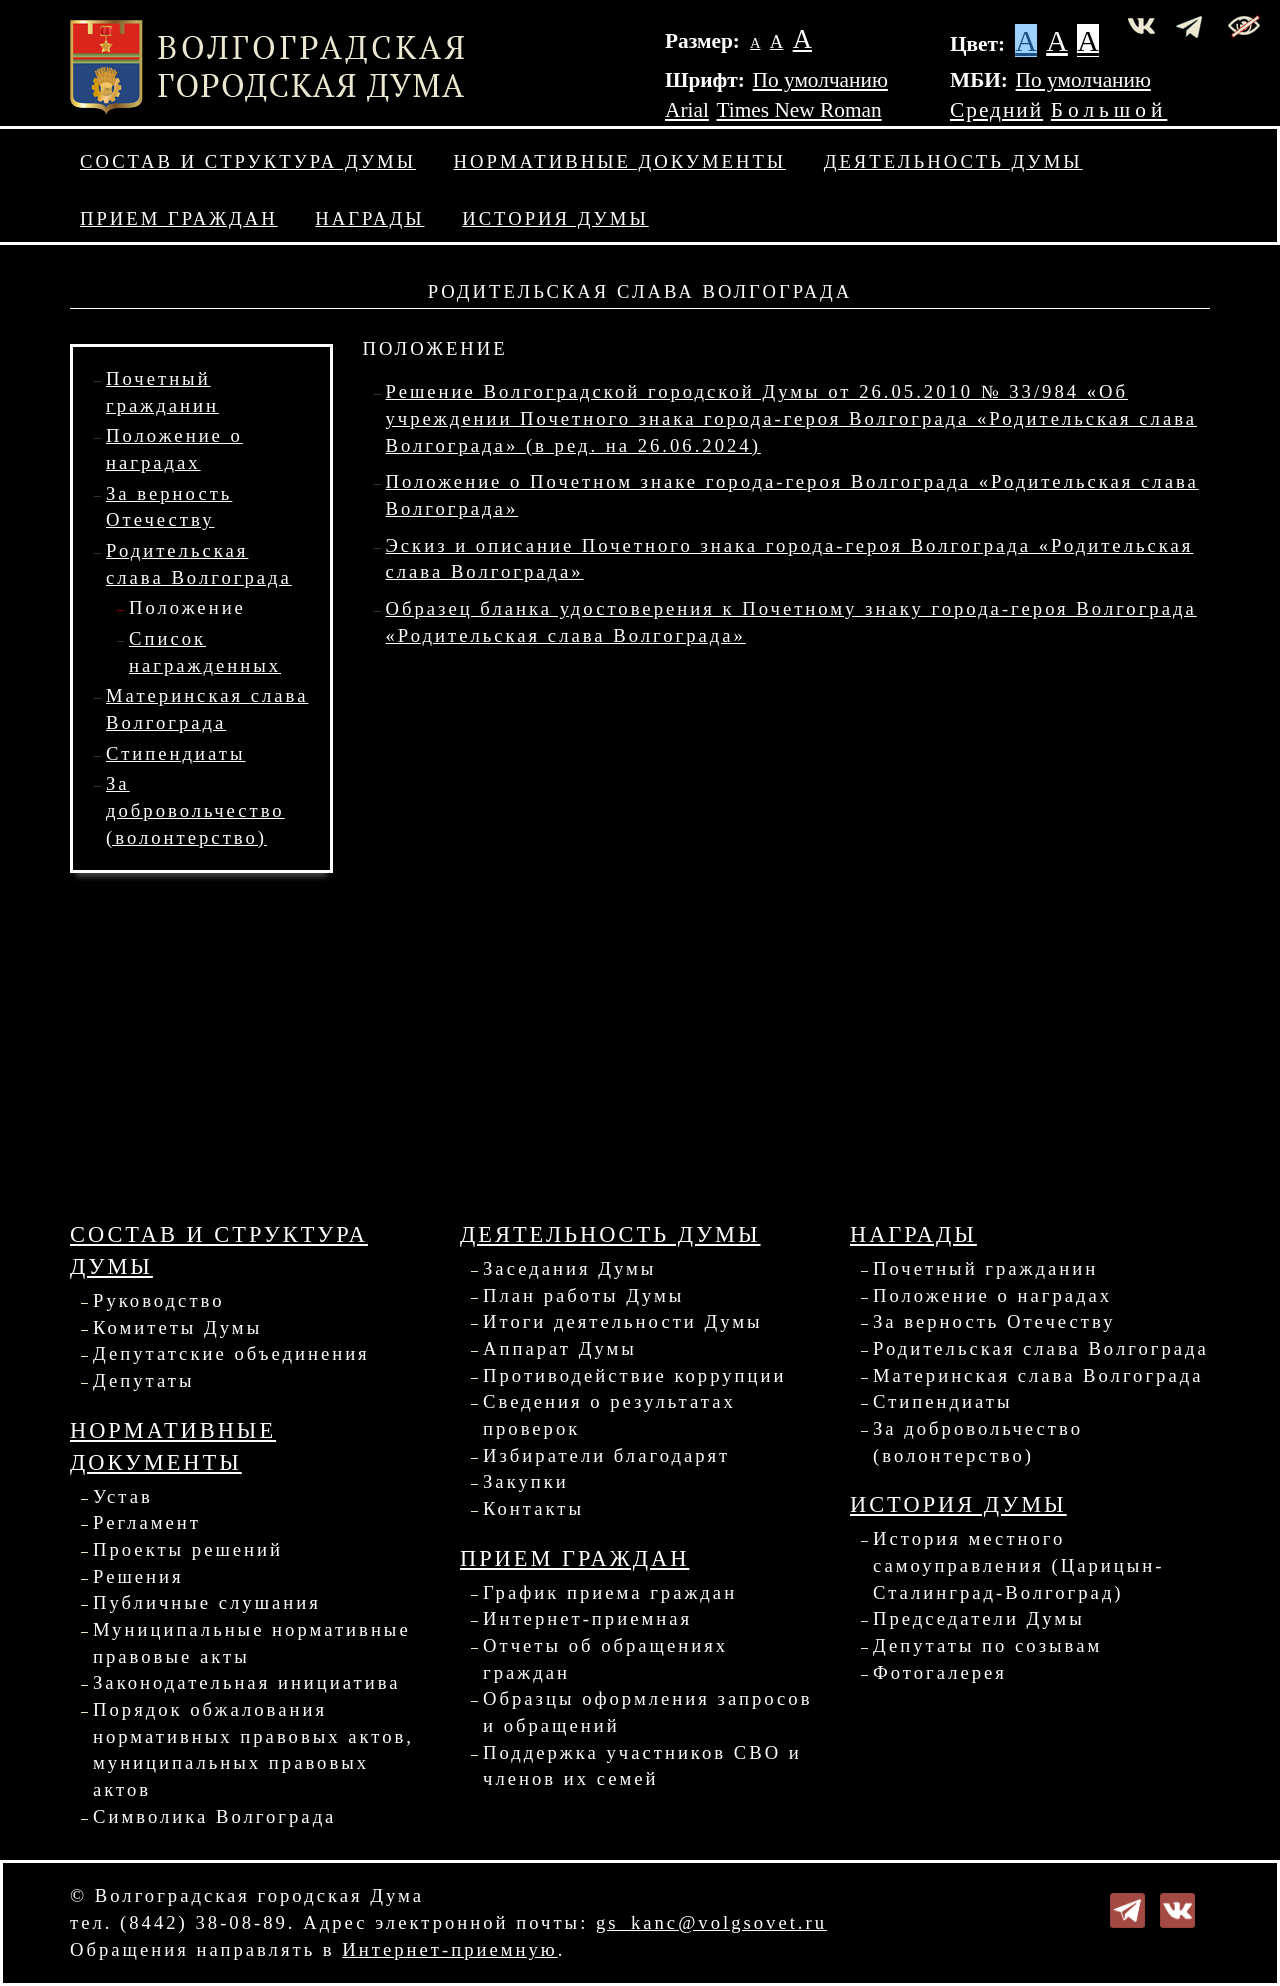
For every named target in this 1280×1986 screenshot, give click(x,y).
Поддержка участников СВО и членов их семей (642, 1766)
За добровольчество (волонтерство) (195, 810)
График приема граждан (610, 1592)
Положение (187, 607)
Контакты (533, 1508)
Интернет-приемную (449, 1949)
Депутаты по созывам (987, 1645)
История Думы (555, 218)
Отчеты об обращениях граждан (605, 1659)
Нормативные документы (620, 161)
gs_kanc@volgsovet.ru (711, 1922)
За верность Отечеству (994, 1321)
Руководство (159, 1300)
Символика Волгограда (214, 1816)
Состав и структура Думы (248, 161)
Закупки (526, 1481)
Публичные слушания (207, 1602)
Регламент (147, 1522)
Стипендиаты (176, 753)
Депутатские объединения (231, 1353)
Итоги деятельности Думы (623, 1321)
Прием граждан (179, 218)
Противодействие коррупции (635, 1375)
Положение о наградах (992, 1295)
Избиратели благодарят (606, 1455)
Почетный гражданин (985, 1268)
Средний (996, 110)
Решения (138, 1576)
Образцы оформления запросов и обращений (647, 1712)
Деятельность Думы (953, 161)
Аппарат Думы (560, 1348)
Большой (1109, 110)
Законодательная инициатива (247, 1682)
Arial (687, 110)
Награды (369, 218)
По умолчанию (820, 80)
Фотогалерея (940, 1672)
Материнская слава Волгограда (1038, 1375)
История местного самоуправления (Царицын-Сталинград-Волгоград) (1019, 1565)
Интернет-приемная (587, 1618)
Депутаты (143, 1380)
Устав (123, 1496)
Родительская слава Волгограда (1041, 1348)
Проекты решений (188, 1549)
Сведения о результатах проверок (609, 1415)
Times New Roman (799, 110)
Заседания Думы (569, 1268)
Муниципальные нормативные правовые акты (252, 1643)
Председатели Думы (979, 1618)
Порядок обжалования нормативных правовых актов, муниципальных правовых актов (253, 1749)
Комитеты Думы (177, 1327)
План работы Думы (583, 1295)
